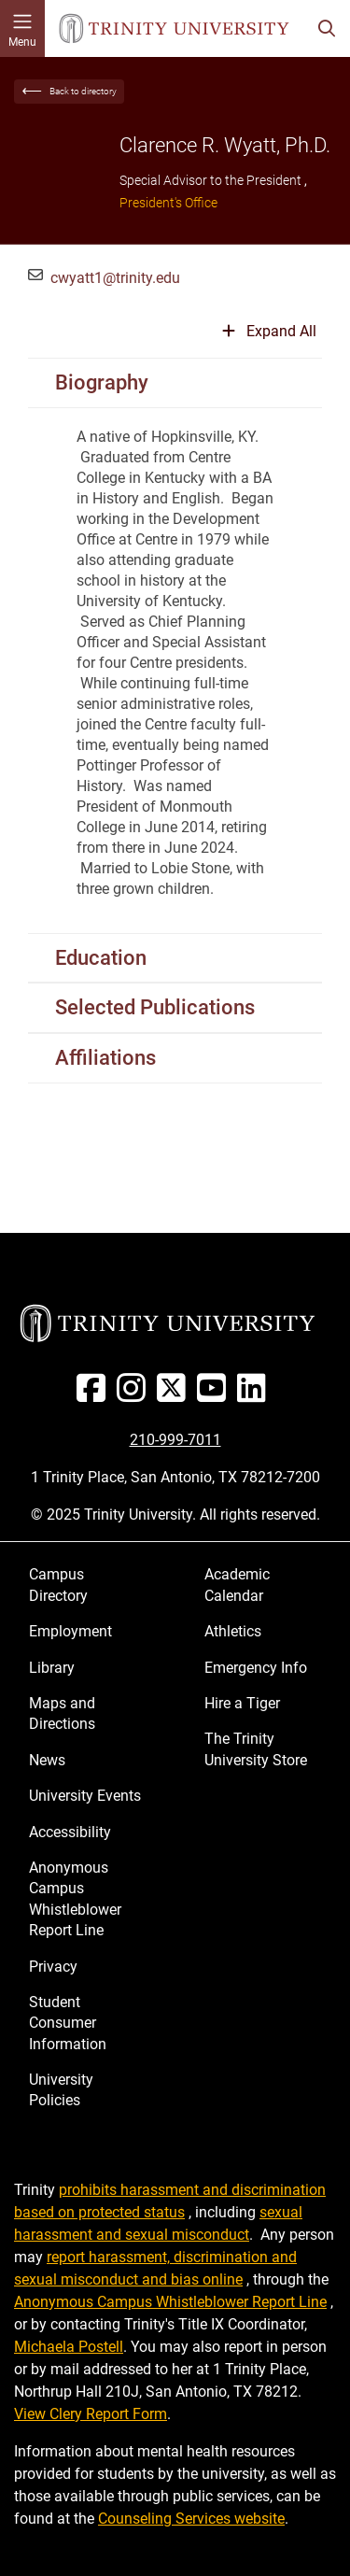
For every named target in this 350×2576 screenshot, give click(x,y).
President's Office (168, 202)
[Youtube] (215, 1395)
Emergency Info (255, 1668)
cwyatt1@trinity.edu (115, 278)
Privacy (53, 1966)
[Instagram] (135, 1395)
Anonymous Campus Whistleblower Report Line (75, 1899)
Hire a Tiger (242, 1703)
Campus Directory (58, 1584)
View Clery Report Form (90, 2414)
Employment (70, 1631)
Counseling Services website (191, 2518)
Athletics (232, 1631)
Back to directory (83, 91)
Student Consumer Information (67, 2023)
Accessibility (70, 1832)
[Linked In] (255, 1395)
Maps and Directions (62, 1713)
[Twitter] (175, 1395)
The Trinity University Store (255, 1749)
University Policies (61, 2090)
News (47, 1760)
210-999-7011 (175, 1440)
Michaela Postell (68, 2347)
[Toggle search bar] (326, 28)
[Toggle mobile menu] (22, 28)
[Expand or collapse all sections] (269, 338)
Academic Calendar (237, 1584)
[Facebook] (95, 1395)
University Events (85, 1796)
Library (52, 1668)
